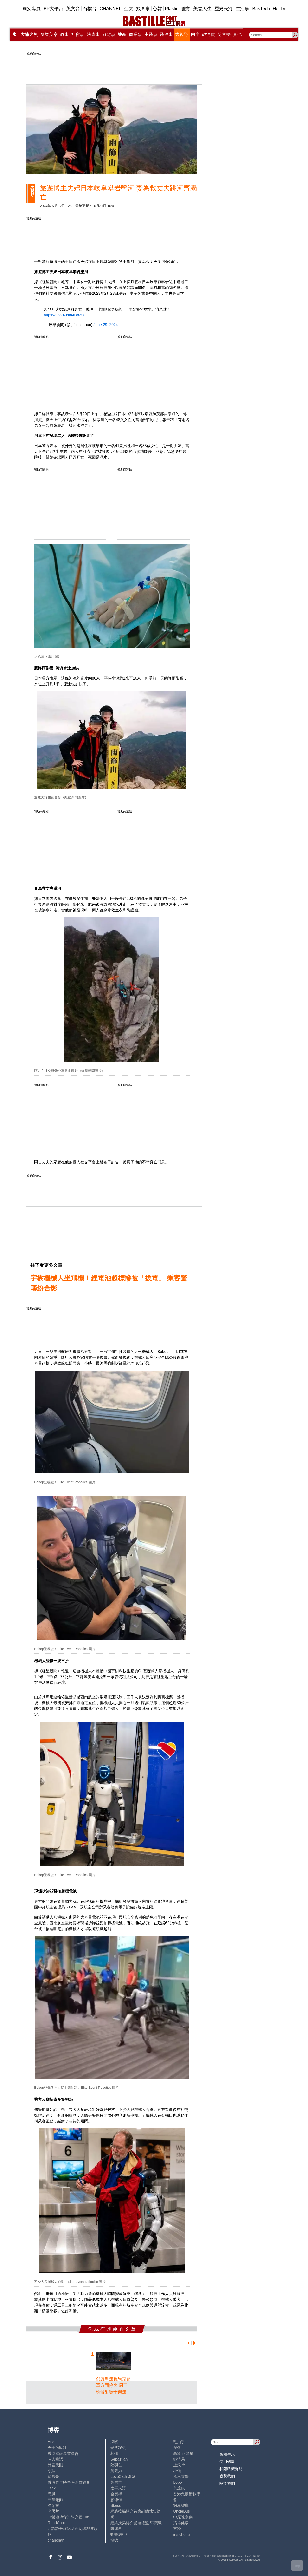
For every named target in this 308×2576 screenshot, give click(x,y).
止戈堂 (179, 2465)
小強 (177, 2471)
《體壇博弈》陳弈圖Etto (68, 2517)
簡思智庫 (181, 2505)
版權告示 (227, 2454)
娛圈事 (143, 8)
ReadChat (56, 2523)
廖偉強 (116, 2500)
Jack (52, 2488)
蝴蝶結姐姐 (120, 2534)
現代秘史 (118, 2448)
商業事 (135, 34)
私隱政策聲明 (231, 2469)
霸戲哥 (53, 2477)
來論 (177, 2529)
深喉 (114, 2442)
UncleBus (181, 2511)
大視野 (181, 34)
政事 (64, 34)
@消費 (208, 34)
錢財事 (108, 34)
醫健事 (166, 34)
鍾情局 (179, 2459)
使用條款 (227, 2462)
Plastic (171, 8)
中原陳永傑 (182, 2517)
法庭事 (93, 34)
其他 (237, 34)
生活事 (242, 8)
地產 (122, 34)
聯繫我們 (227, 2476)
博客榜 (224, 34)
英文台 (73, 8)
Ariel (51, 2442)
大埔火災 (29, 34)
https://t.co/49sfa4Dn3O (64, 315)
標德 (114, 2540)
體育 (185, 8)
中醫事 (150, 34)
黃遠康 (179, 2488)
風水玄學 (181, 2477)
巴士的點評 (57, 2448)
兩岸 (195, 34)
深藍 (177, 2448)
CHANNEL (110, 8)
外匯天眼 (55, 2465)
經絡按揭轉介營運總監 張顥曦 (135, 2523)
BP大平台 (53, 8)
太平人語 (118, 2488)
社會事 (77, 34)
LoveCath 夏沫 (123, 2477)
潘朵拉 (53, 2505)
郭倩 (114, 2453)
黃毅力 (116, 2471)
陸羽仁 (116, 2465)
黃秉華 (116, 2482)
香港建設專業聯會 (63, 2453)
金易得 (116, 2494)
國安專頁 (31, 8)
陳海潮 (116, 2529)
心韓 (157, 8)
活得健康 (181, 2523)
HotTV (279, 8)
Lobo (177, 2482)
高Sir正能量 (183, 2453)
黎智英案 (49, 34)
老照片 (53, 2511)
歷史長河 (223, 8)
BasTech (261, 8)
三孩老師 (55, 2500)
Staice (115, 2505)
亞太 (128, 8)
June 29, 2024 (106, 325)
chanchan (56, 2540)
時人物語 (55, 2459)
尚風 (51, 2494)
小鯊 (51, 2471)
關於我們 (227, 2483)
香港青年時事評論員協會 (69, 2482)
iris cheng (181, 2534)
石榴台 (89, 8)
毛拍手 (179, 2442)
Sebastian (119, 2459)
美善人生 (202, 8)
